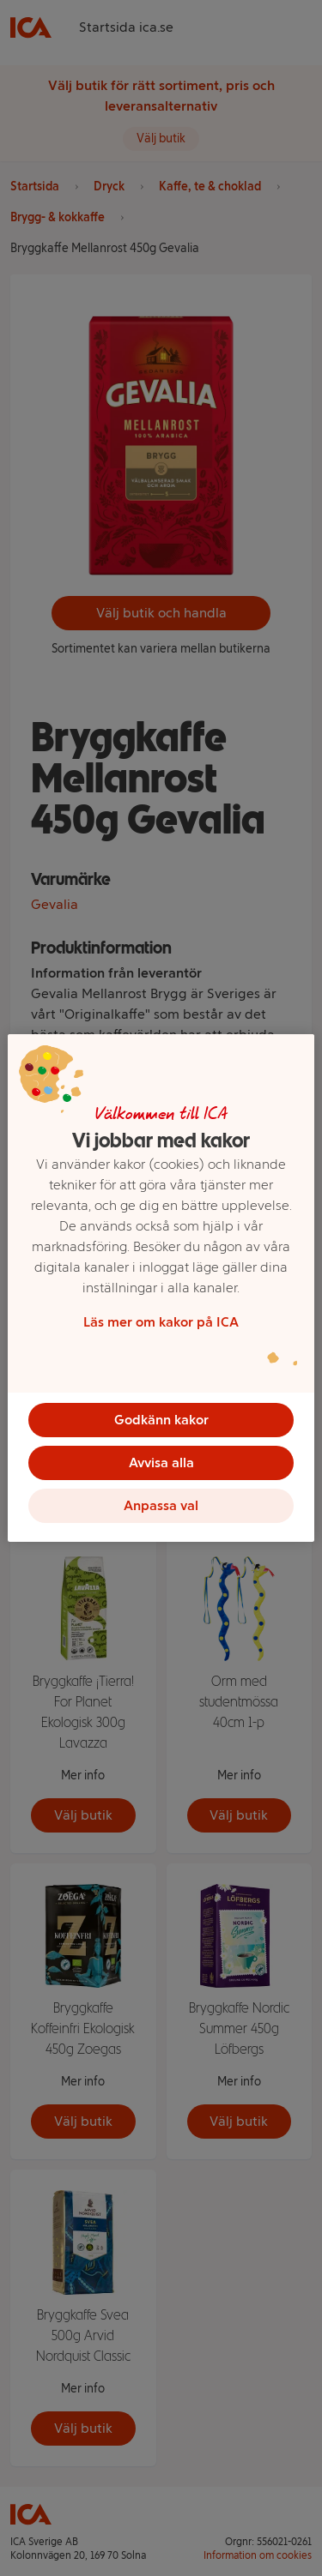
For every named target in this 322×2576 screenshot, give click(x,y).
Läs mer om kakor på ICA (161, 1322)
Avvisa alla (161, 1462)
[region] (160, 1288)
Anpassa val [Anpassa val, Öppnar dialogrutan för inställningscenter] (161, 1505)
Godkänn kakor (161, 1419)
